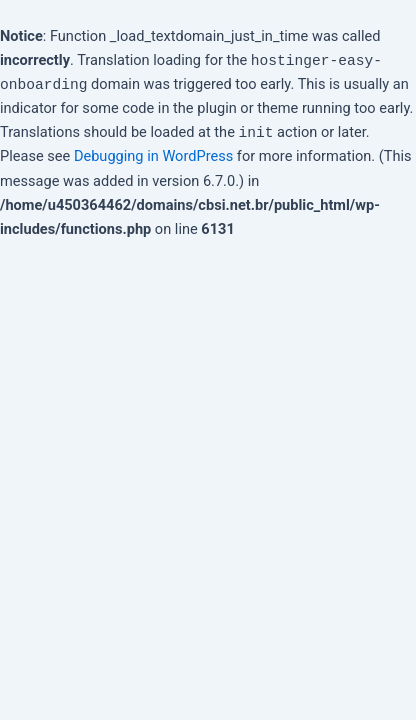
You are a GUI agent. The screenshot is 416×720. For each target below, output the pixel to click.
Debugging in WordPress (153, 156)
